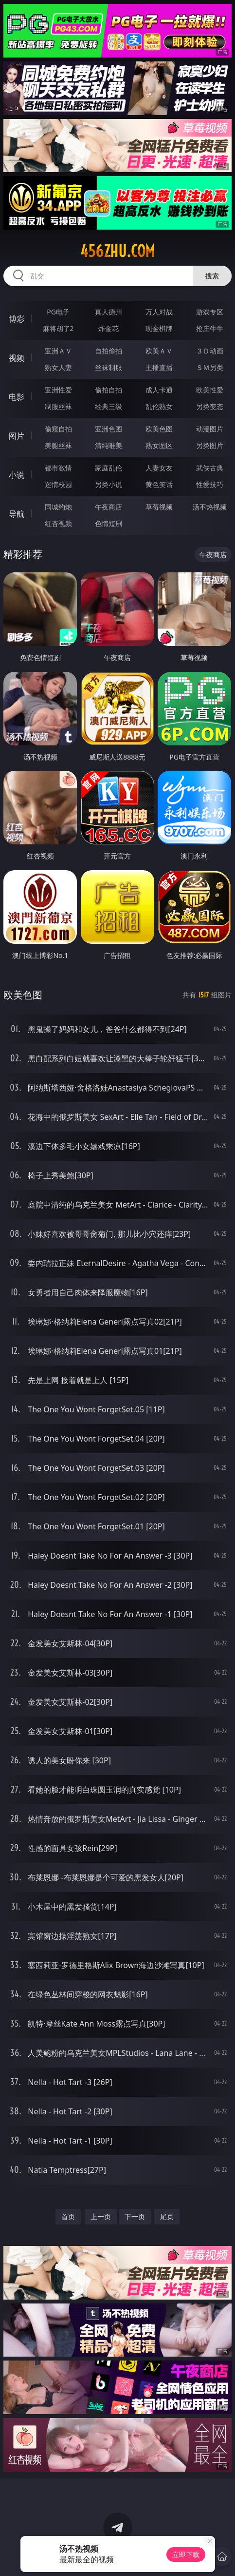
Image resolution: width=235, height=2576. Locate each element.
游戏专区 (209, 311)
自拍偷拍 (108, 350)
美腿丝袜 (58, 445)
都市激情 (58, 467)
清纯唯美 (108, 445)
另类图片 (209, 445)
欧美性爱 (209, 389)
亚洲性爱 (58, 389)
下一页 (135, 2216)
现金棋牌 (159, 328)
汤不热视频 (210, 506)
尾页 (167, 2216)
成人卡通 (159, 389)
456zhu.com (117, 251)
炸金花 (108, 328)
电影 (16, 396)
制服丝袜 (58, 406)
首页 (68, 2216)
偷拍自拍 (108, 389)
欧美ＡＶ (159, 350)
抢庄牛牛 (209, 328)
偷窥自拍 (58, 428)
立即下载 (185, 2554)
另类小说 (108, 484)
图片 (16, 435)
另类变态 (209, 406)
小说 (16, 474)
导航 (16, 513)
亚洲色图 (108, 428)
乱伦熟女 (159, 406)
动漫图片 (209, 428)
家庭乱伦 (108, 467)
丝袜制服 (108, 367)
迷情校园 (58, 484)
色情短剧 (108, 523)
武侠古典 (209, 467)
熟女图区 (159, 445)
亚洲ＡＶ (58, 350)
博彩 (16, 318)
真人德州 (108, 311)
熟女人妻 (58, 367)
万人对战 (159, 311)
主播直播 (159, 367)
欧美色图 (159, 428)
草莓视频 (159, 506)
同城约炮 (58, 506)
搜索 (212, 275)
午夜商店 (108, 506)
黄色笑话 (159, 484)
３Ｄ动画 (209, 350)
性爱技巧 (209, 484)
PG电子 (58, 311)
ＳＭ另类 (209, 367)
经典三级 (108, 406)
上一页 (100, 2216)
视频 (16, 357)
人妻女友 (159, 467)
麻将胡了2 (58, 328)
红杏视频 (58, 523)
